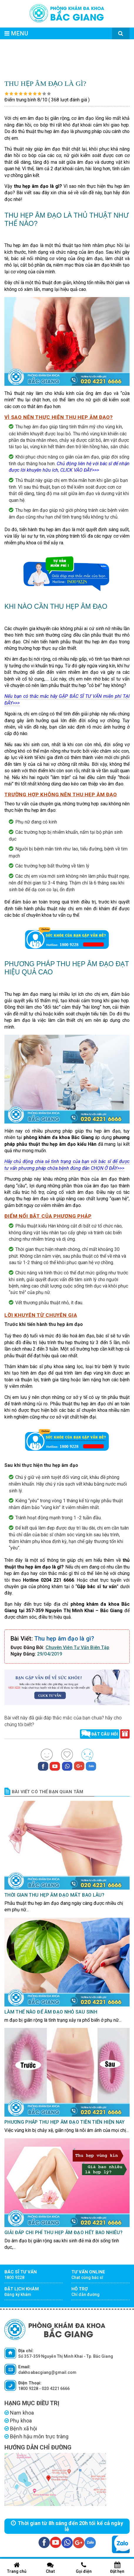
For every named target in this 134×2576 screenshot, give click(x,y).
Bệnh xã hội (20, 2428)
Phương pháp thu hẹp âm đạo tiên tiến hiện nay (64, 2122)
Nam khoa (19, 2413)
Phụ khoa (18, 2421)
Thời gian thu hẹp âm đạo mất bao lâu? (54, 1895)
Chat (50, 2568)
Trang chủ (17, 2568)
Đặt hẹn (117, 2568)
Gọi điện (84, 2568)
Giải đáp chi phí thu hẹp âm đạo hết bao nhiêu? (63, 2232)
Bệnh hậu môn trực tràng (36, 2436)
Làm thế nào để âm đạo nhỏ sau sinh (50, 2012)
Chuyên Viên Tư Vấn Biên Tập (78, 1647)
